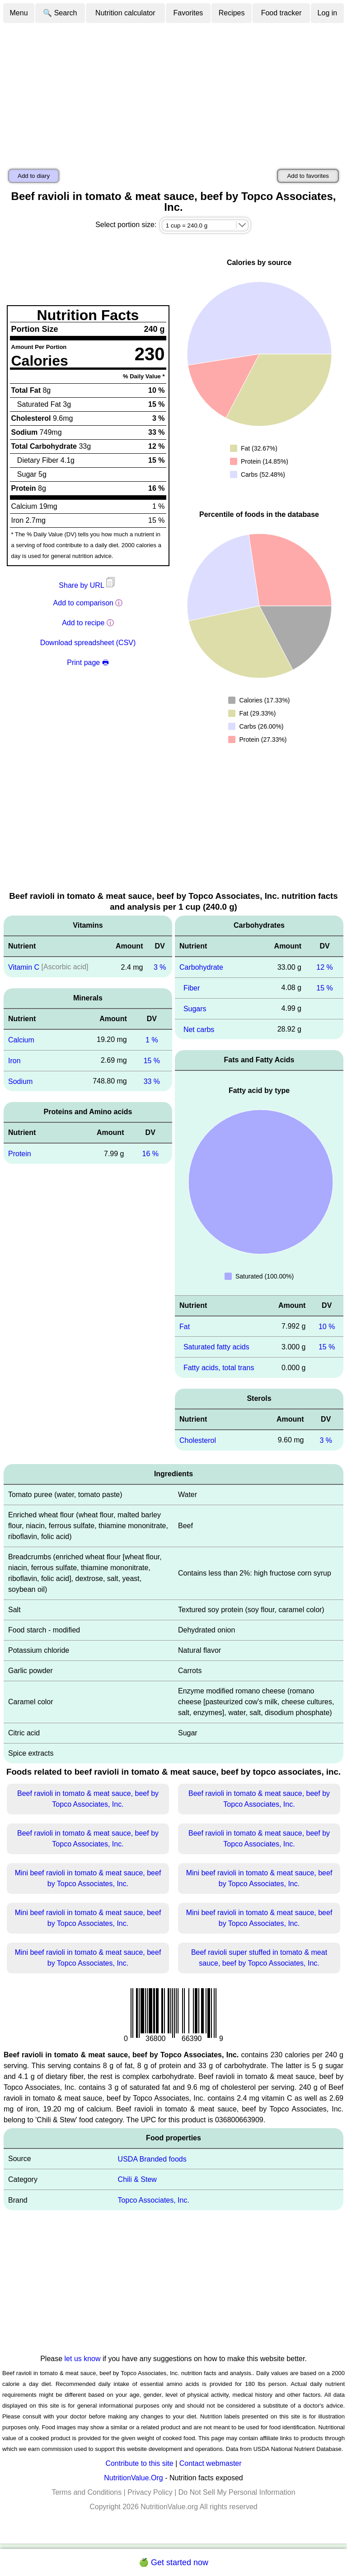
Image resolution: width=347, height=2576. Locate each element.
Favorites (188, 13)
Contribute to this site (139, 2463)
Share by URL (88, 585)
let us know (83, 2358)
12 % (324, 967)
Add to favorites (308, 175)
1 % (151, 1040)
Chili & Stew (137, 2179)
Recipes (232, 13)
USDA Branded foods (152, 2158)
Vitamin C (23, 967)
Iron (14, 1061)
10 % (327, 1326)
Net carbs (198, 1029)
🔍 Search (60, 13)
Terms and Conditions (87, 2492)
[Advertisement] (173, 91)
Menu (19, 13)
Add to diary (34, 175)
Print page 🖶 (87, 662)
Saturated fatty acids (216, 1347)
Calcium (21, 1040)
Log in (328, 13)
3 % (160, 967)
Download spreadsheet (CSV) (88, 642)
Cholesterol (197, 1440)
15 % (152, 1061)
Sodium (20, 1081)
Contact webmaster (210, 2463)
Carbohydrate (201, 967)
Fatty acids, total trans (218, 1368)
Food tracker (281, 13)
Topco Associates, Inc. (153, 2200)
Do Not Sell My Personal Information (236, 2492)
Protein (19, 1154)
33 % (152, 1081)
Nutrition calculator (125, 13)
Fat (184, 1326)
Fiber (191, 988)
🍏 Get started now (173, 2562)
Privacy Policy (150, 2492)
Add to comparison (83, 603)
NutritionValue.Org (133, 2478)
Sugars (194, 1009)
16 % (150, 1154)
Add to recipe (83, 623)
